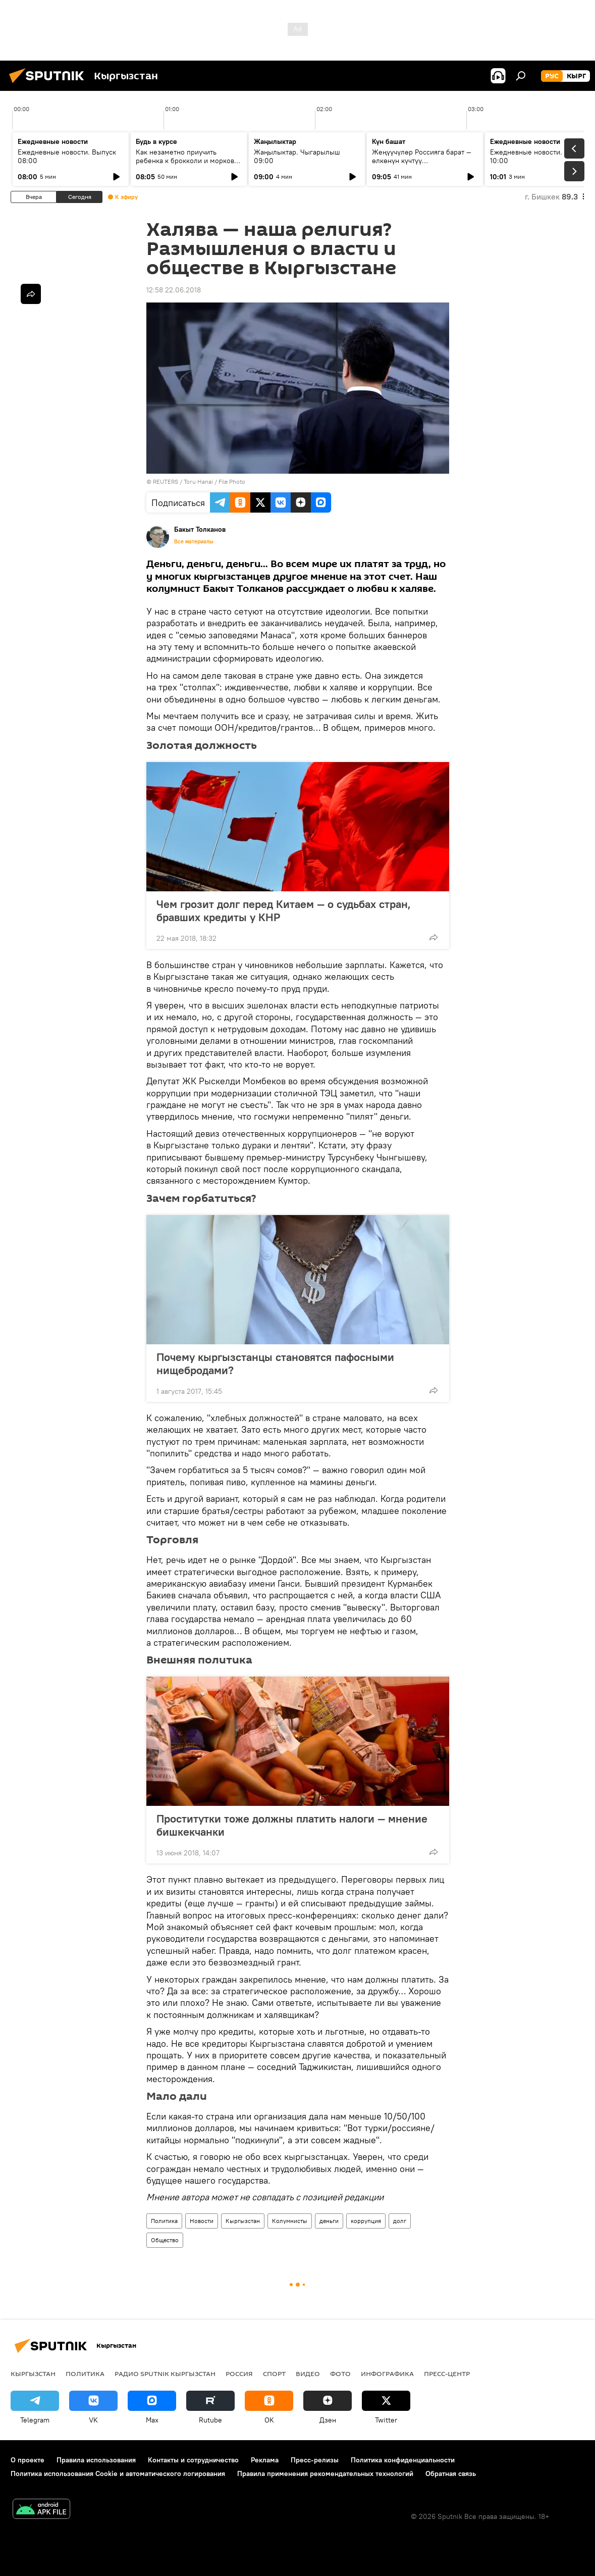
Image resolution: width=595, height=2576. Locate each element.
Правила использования (96, 2459)
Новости (201, 2221)
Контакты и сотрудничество (193, 2459)
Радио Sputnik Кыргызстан (165, 2373)
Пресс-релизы (315, 2459)
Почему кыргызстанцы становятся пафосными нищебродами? (275, 1363)
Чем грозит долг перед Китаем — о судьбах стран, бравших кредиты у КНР (283, 910)
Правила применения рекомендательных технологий (325, 2473)
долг (399, 2221)
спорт (274, 2373)
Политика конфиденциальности (403, 2459)
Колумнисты (289, 2221)
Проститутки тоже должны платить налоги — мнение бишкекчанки (291, 1825)
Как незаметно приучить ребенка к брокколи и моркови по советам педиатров (187, 160)
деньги (329, 2221)
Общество (165, 2240)
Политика (164, 2221)
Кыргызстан (243, 2221)
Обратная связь (450, 2473)
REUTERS (165, 481)
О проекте (27, 2459)
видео (308, 2373)
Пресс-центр (447, 2373)
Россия (239, 2373)
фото (340, 2373)
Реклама (265, 2459)
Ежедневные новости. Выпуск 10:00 (539, 156)
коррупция (366, 2221)
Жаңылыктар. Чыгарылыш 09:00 (297, 156)
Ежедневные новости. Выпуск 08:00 (67, 156)
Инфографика (387, 2373)
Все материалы (193, 541)
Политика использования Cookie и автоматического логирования (118, 2473)
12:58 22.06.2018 (173, 289)
